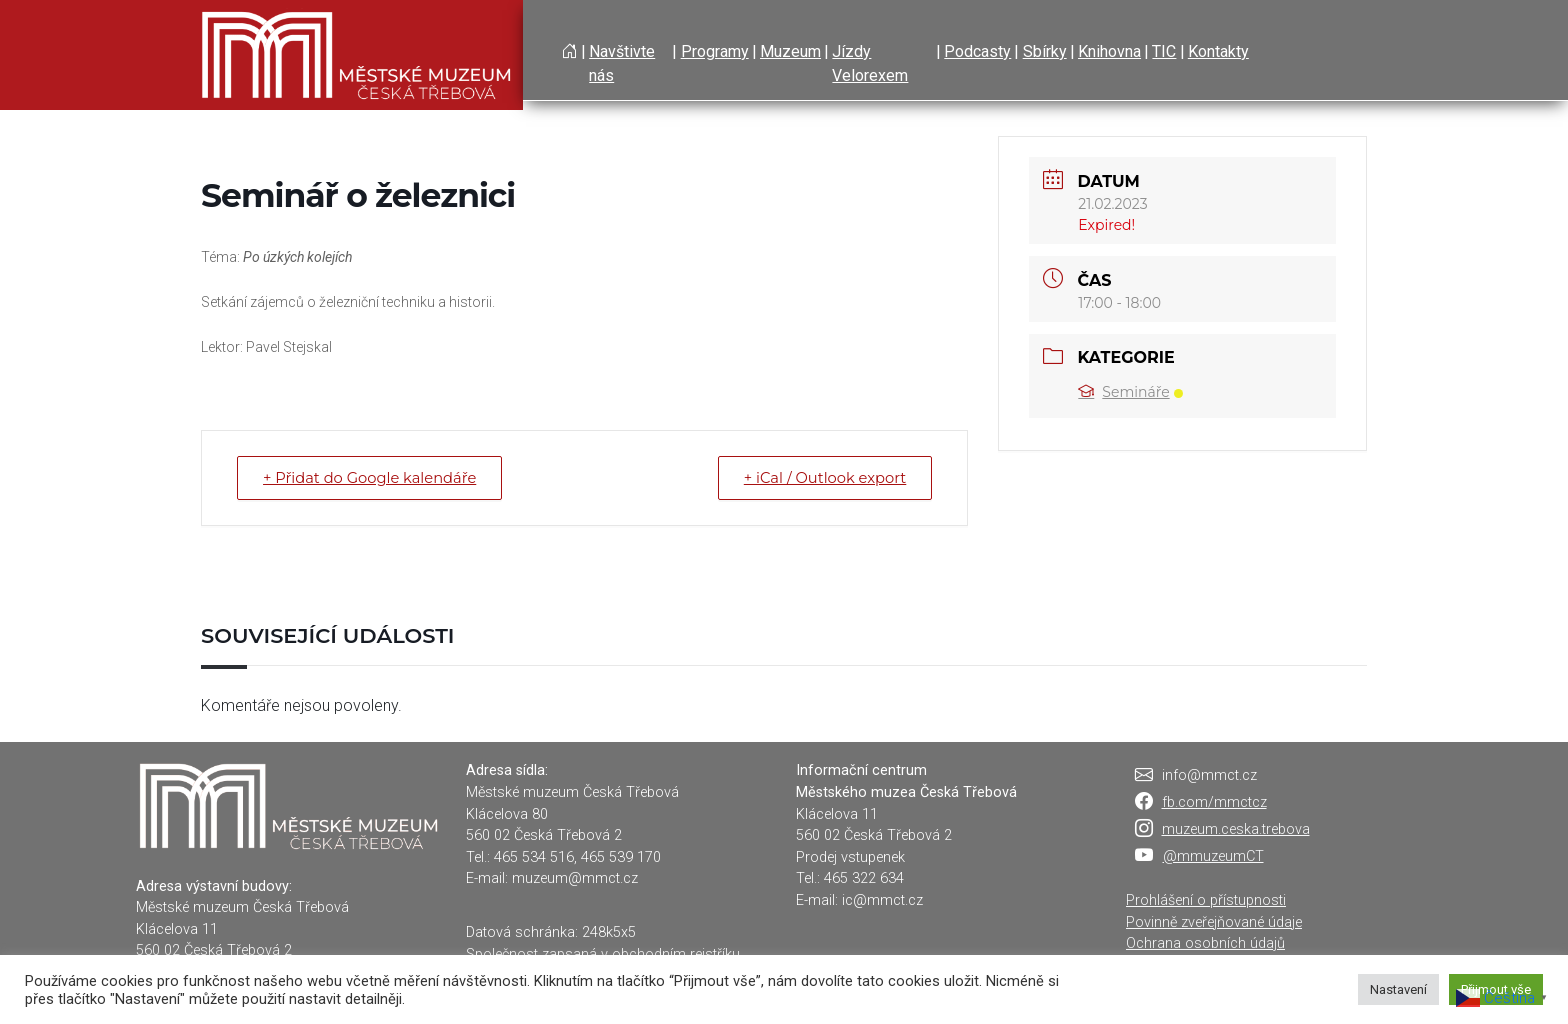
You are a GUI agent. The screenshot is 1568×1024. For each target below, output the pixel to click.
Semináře (1130, 392)
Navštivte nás (622, 63)
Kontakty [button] (1218, 51)
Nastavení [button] (1398, 989)
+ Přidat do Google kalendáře (375, 477)
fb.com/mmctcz (1214, 802)
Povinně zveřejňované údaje (1214, 922)
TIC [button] (1164, 51)
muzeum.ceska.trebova (1236, 829)
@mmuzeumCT (1213, 856)
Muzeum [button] (790, 51)
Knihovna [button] (1109, 51)
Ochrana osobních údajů (1205, 943)
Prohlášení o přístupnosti (1206, 900)
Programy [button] (715, 51)
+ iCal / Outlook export (820, 477)
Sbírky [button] (1045, 51)
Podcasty (977, 51)
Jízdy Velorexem (870, 63)
